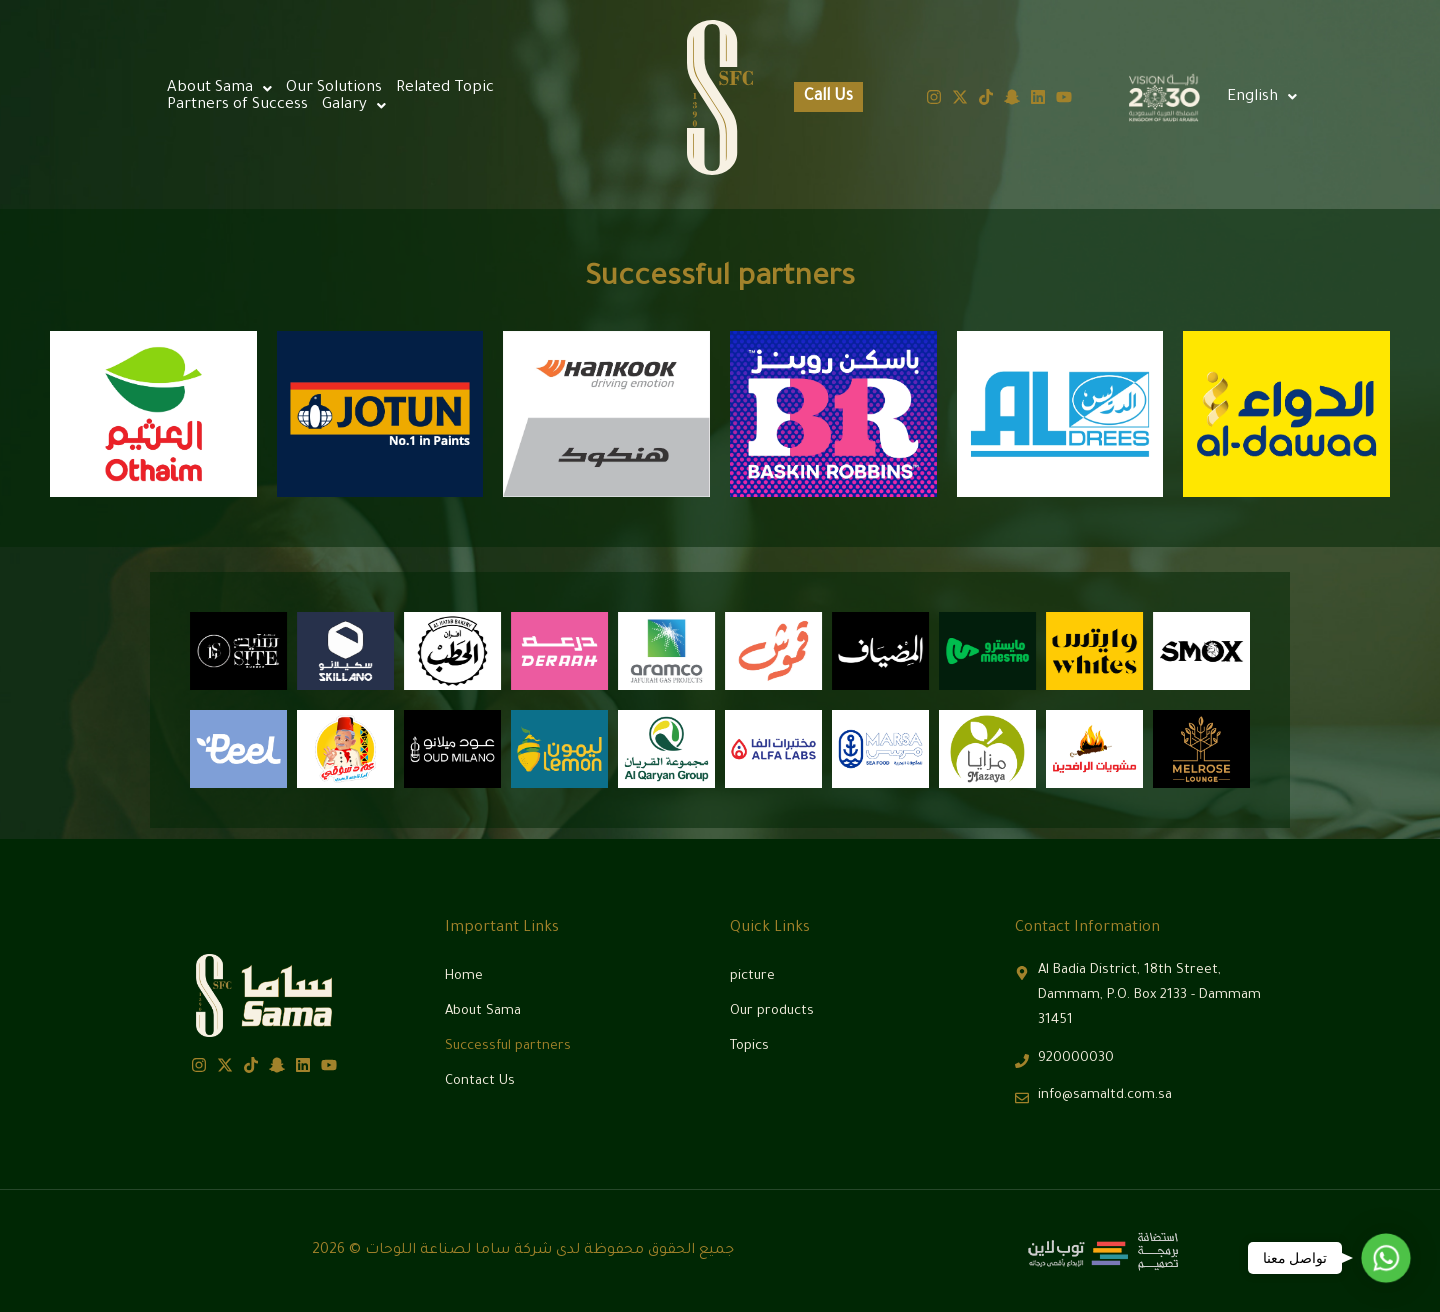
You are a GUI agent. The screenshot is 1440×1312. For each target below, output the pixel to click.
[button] (1262, 97)
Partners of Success (237, 105)
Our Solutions (334, 88)
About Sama (219, 88)
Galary (354, 105)
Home (464, 976)
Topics (749, 1046)
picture (752, 976)
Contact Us (480, 1081)
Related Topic (445, 88)
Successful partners (508, 1046)
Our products (772, 1011)
